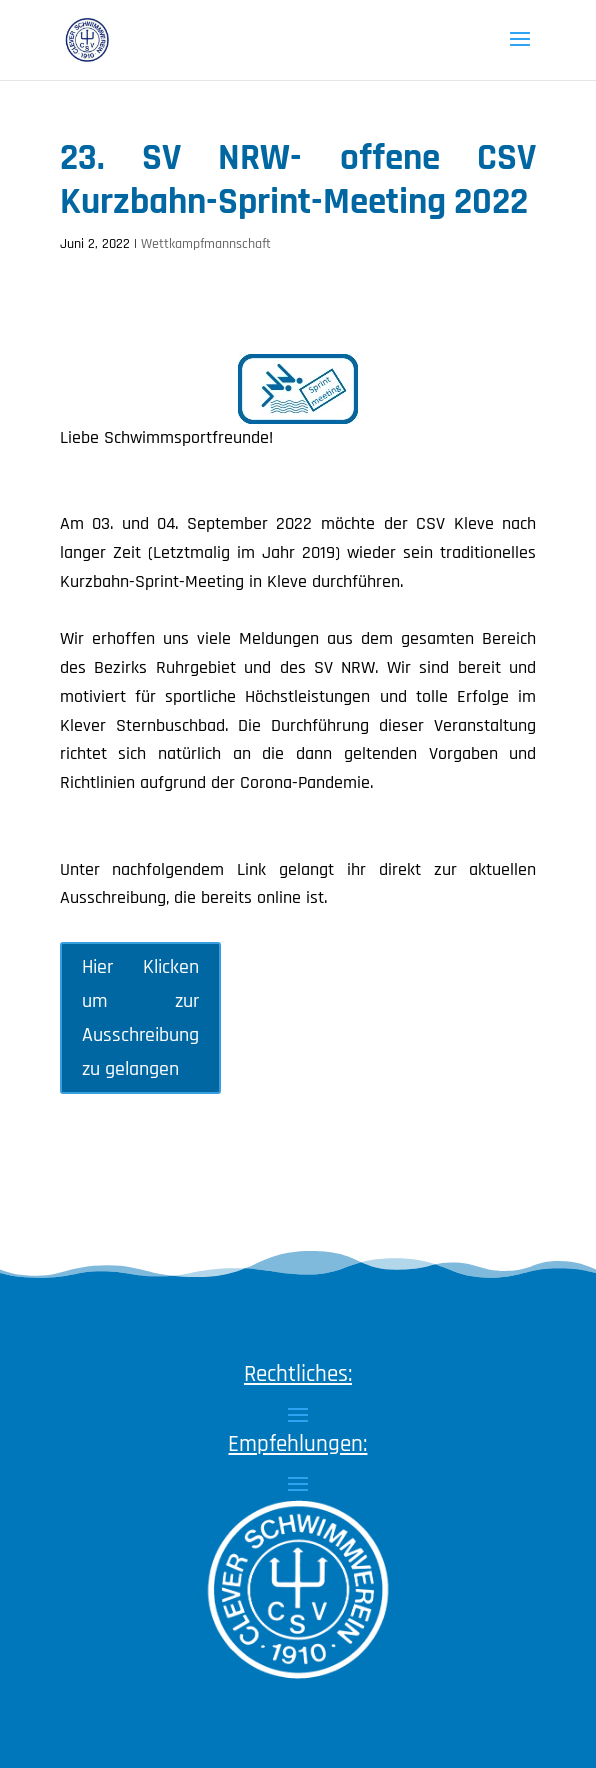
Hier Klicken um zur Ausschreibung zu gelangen (140, 1018)
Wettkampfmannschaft (206, 244)
